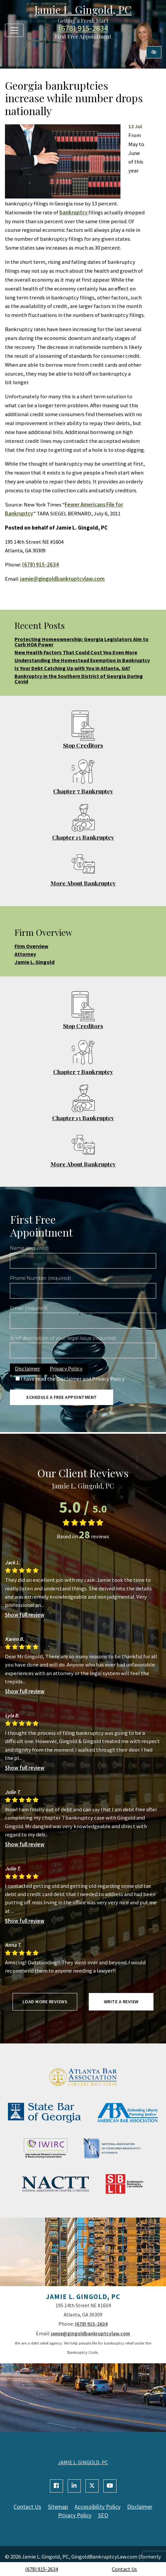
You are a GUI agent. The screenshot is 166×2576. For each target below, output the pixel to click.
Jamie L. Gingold (34, 962)
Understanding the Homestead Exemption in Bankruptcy (82, 660)
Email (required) (29, 1308)
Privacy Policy (66, 1368)
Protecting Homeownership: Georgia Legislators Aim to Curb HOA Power (82, 642)
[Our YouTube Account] (109, 2486)
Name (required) (29, 1248)
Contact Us (124, 2569)
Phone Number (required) (40, 1278)
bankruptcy (73, 212)
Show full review (25, 1614)
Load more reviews (45, 2002)
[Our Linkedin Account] (74, 2486)
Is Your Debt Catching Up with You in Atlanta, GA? (72, 668)
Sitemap (58, 2506)
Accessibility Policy (97, 2506)
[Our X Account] (92, 2486)
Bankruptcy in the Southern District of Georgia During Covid (79, 679)
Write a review (121, 2002)
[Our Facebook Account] (56, 2486)
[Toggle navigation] (14, 30)
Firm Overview (31, 946)
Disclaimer (27, 1368)
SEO (103, 2515)
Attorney (25, 954)
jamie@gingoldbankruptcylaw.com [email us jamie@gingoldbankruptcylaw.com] (62, 578)
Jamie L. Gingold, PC (83, 9)
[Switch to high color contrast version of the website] (153, 52)
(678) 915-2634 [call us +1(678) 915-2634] (41, 2569)
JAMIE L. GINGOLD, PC (83, 2462)
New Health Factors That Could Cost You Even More (76, 652)
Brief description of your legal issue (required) (63, 1338)
